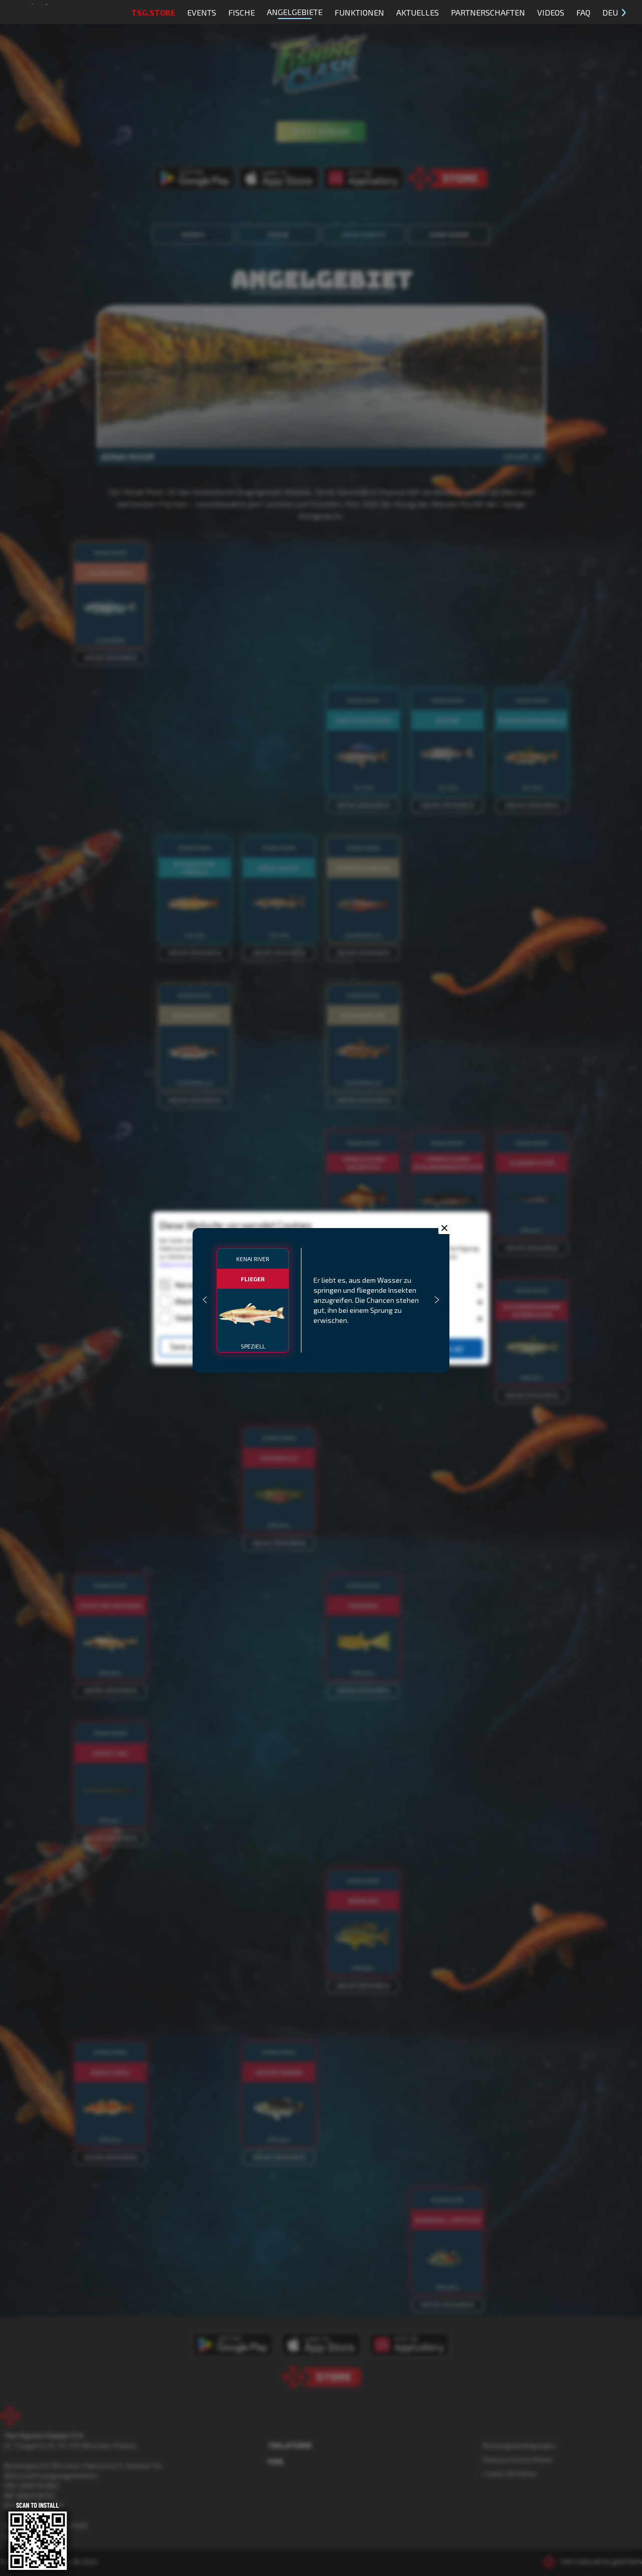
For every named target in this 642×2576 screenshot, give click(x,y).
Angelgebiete (295, 13)
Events (201, 12)
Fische (241, 12)
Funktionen (359, 12)
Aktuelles (417, 12)
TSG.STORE (153, 12)
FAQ (583, 12)
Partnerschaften (488, 12)
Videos (550, 12)
